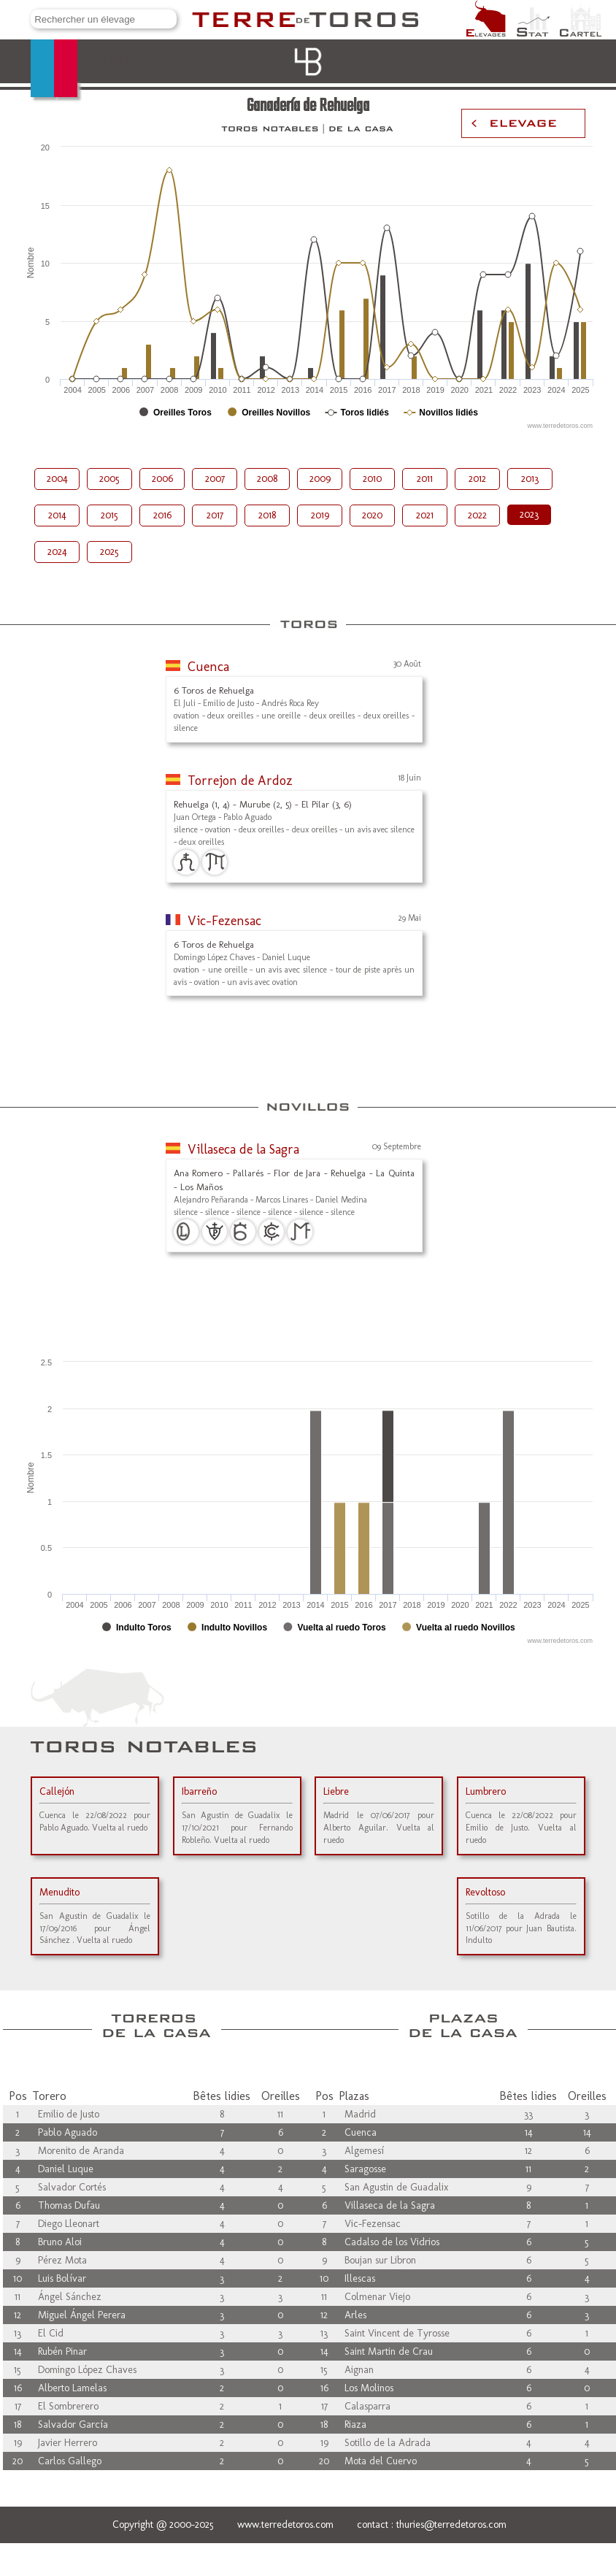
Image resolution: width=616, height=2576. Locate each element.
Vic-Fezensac (224, 921)
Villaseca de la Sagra (243, 1149)
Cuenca (208, 667)
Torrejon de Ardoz (240, 781)
